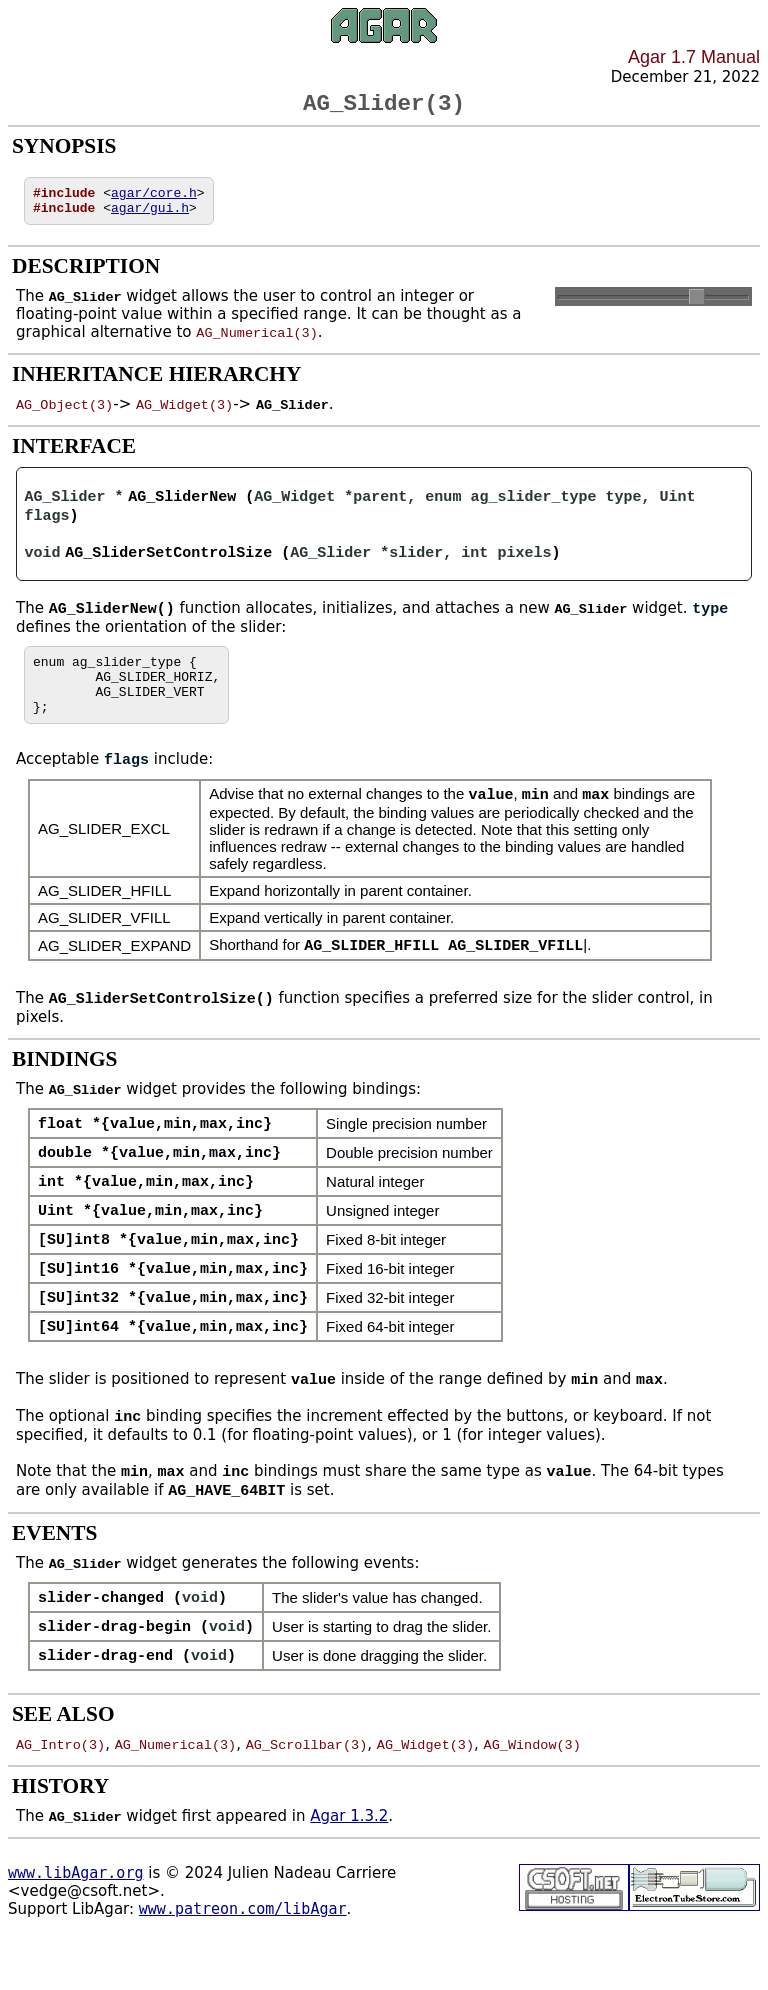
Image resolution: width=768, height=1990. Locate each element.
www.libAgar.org (75, 1919)
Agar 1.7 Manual (694, 57)
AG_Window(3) (532, 1790)
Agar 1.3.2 (349, 1862)
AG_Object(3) (64, 415)
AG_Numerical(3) (257, 343)
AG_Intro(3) (60, 1790)
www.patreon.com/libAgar (243, 1955)
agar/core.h (154, 200)
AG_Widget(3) (184, 415)
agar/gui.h (150, 218)
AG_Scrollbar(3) (307, 1790)
